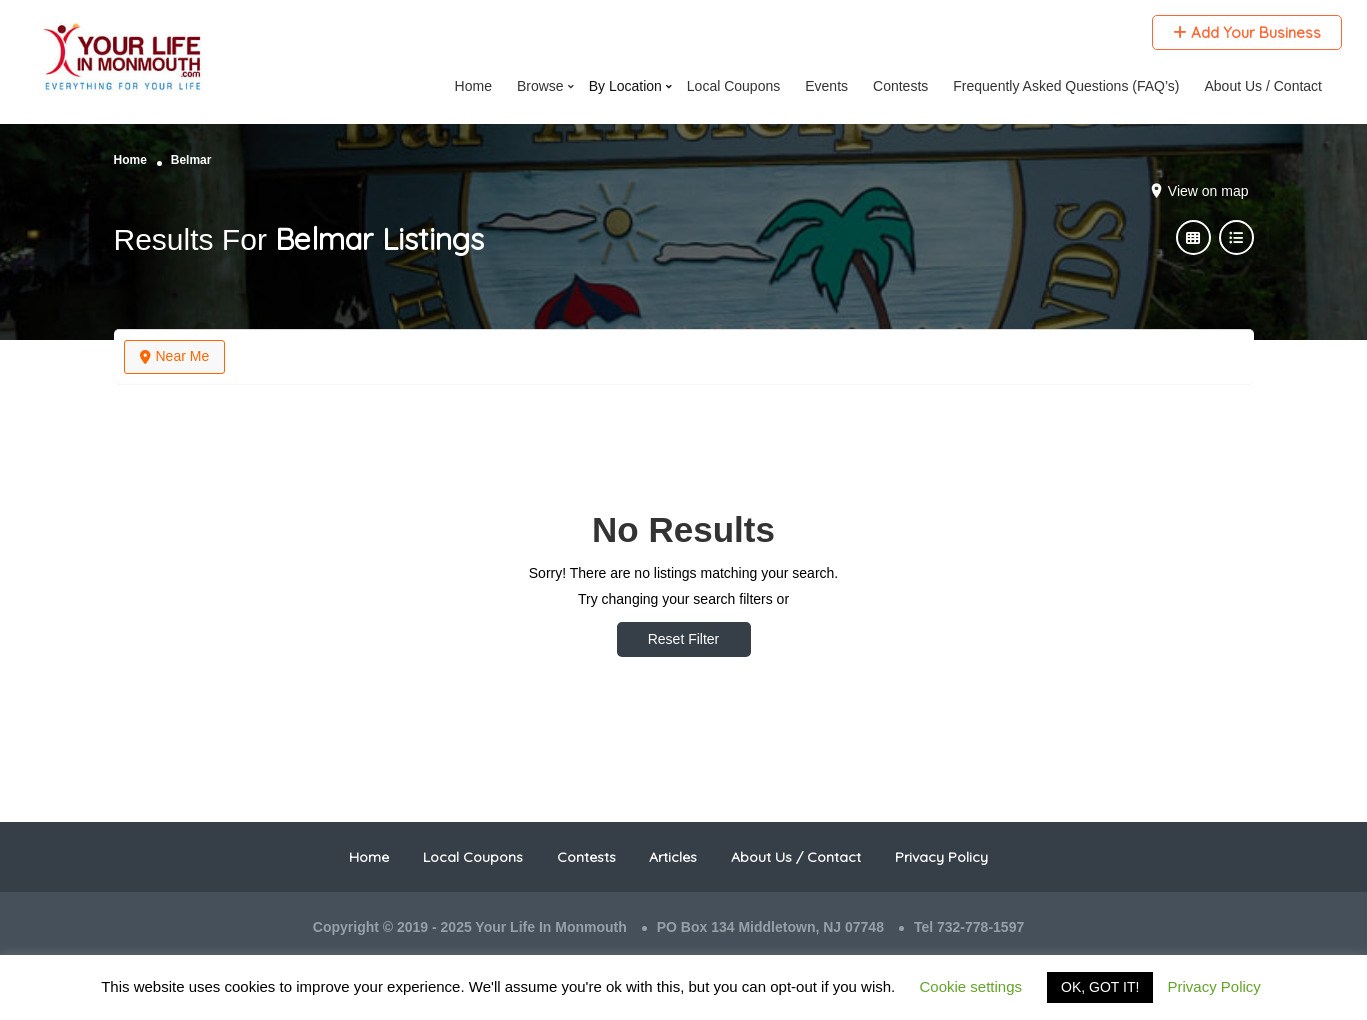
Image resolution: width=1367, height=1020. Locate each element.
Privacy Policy (941, 857)
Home (130, 160)
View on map (1208, 191)
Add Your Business (1247, 32)
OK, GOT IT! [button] (1100, 987)
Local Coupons (473, 857)
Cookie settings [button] (970, 986)
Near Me (175, 356)
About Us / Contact (796, 857)
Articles (673, 857)
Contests (586, 857)
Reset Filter (684, 639)
